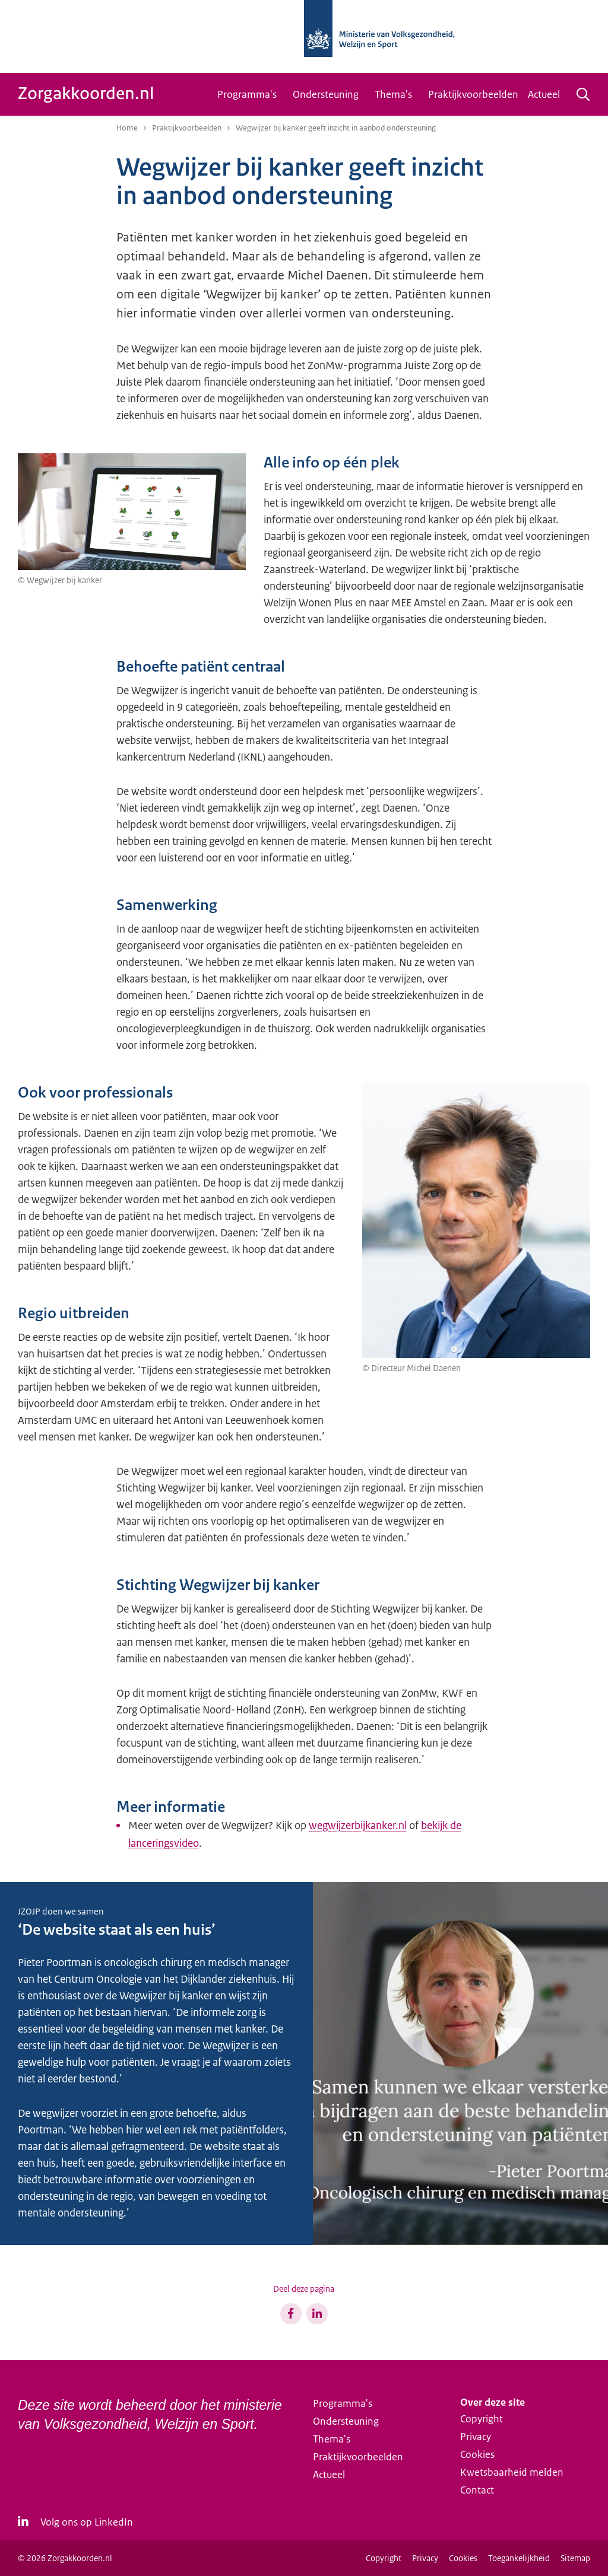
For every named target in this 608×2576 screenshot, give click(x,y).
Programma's (247, 94)
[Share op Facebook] (291, 2313)
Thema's (393, 94)
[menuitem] (250, 94)
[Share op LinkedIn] (317, 2313)
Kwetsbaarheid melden (511, 2472)
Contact (477, 2490)
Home (127, 128)
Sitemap (575, 2558)
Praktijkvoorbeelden (473, 94)
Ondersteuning (326, 94)
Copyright (481, 2418)
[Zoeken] (583, 94)
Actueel (544, 94)
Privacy (475, 2436)
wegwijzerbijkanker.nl (358, 1825)
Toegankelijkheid (519, 2558)
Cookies (477, 2454)
